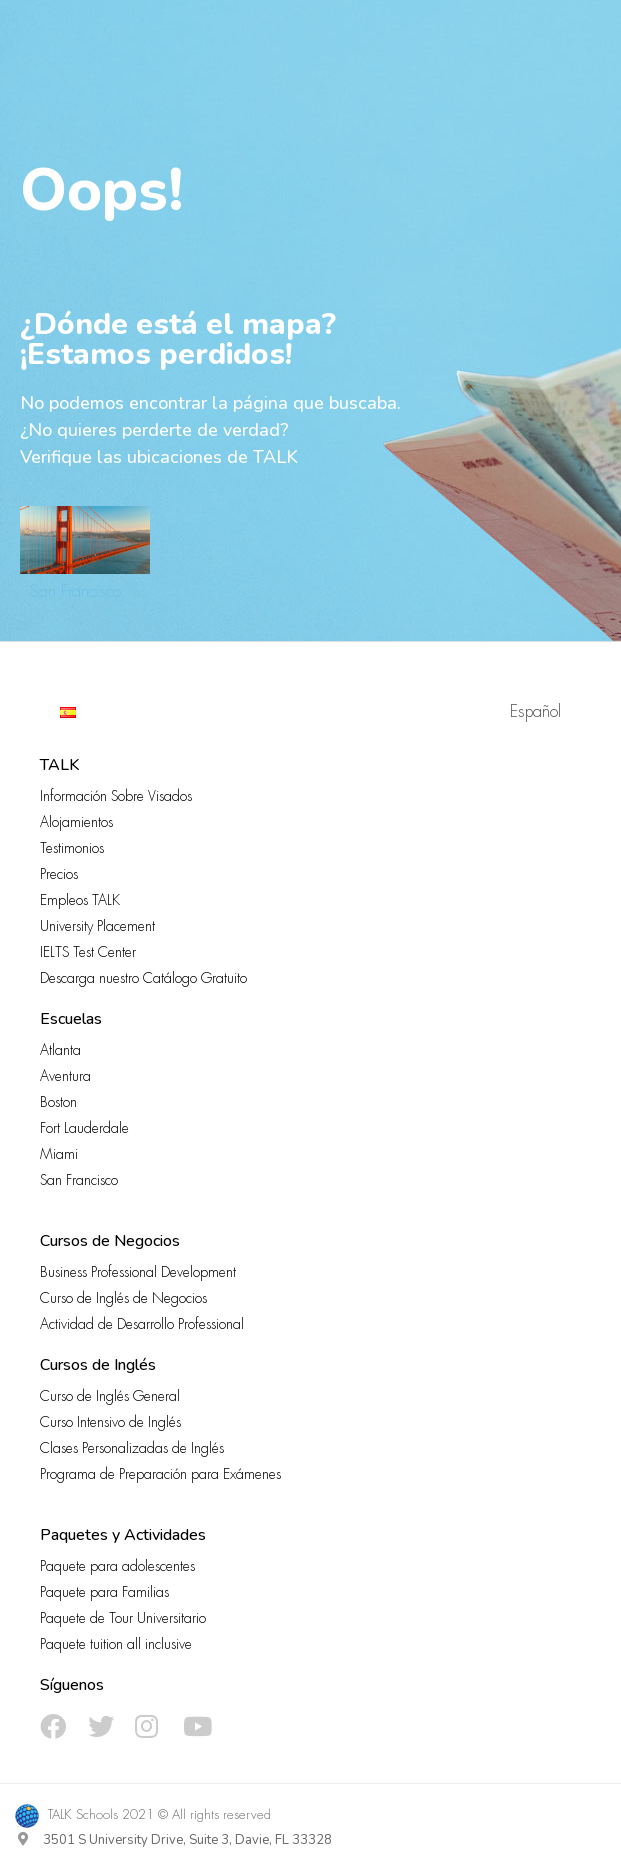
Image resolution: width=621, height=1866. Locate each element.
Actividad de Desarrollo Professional (142, 1324)
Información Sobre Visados (116, 796)
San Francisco (75, 591)
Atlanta (60, 1050)
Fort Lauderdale (84, 1128)
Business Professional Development (138, 1272)
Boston (58, 1102)
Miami (59, 1154)
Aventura (65, 1076)
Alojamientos (76, 822)
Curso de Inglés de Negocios (123, 1298)
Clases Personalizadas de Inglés (132, 1448)
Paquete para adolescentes (117, 1566)
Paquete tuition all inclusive (116, 1644)
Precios (59, 874)
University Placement (97, 926)
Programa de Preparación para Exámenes (160, 1474)
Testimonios (72, 848)
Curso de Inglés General (110, 1396)
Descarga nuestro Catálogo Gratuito (143, 978)
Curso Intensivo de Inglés (110, 1422)
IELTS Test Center (88, 952)
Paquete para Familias (104, 1592)
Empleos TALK (80, 900)
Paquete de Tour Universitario (123, 1618)
